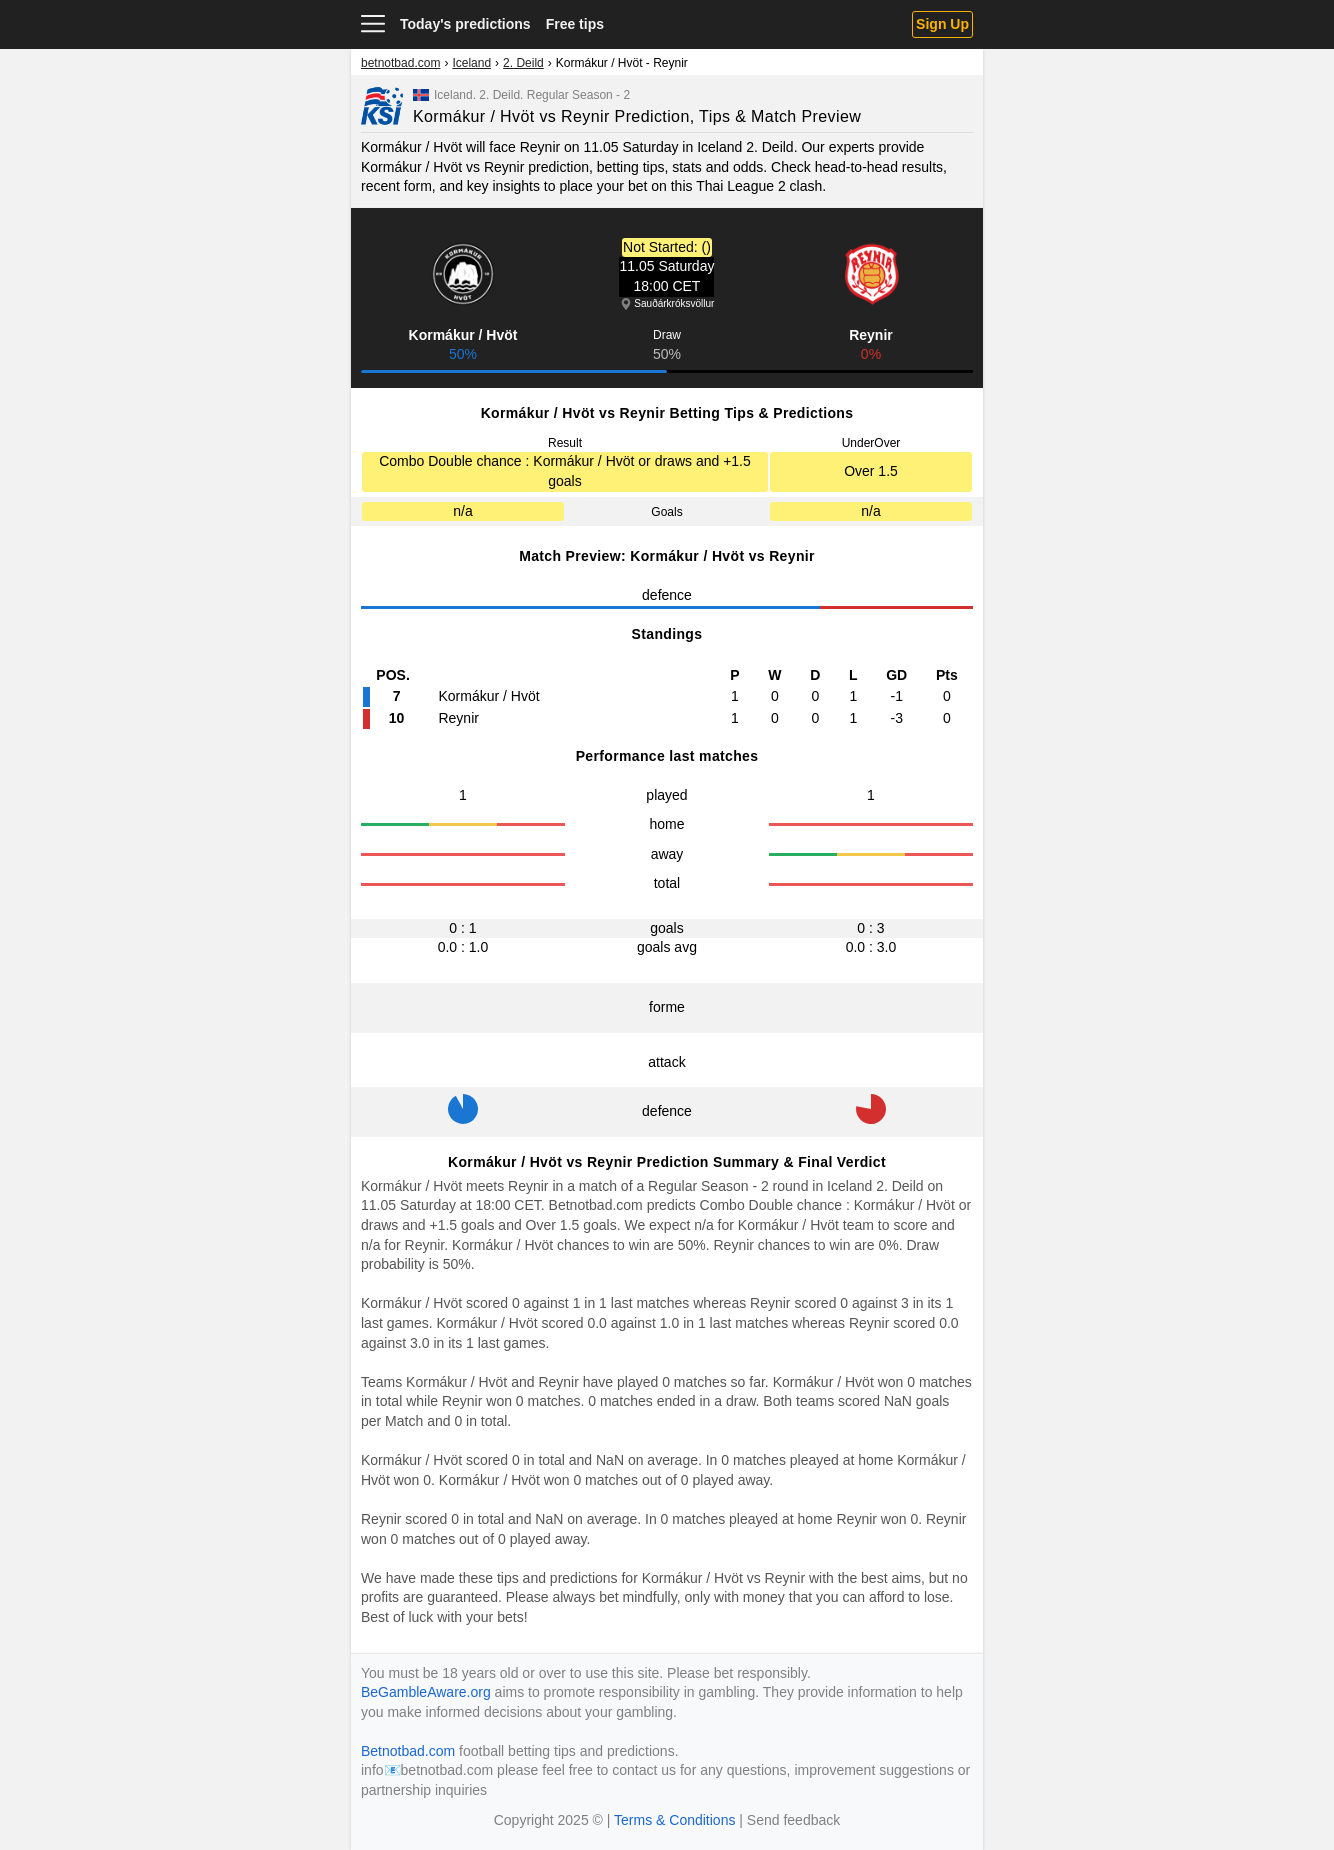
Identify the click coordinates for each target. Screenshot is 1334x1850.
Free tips (575, 24)
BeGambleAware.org (426, 1692)
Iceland (471, 63)
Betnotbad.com (596, 1205)
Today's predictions (465, 24)
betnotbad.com (400, 63)
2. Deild (523, 63)
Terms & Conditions (674, 1820)
